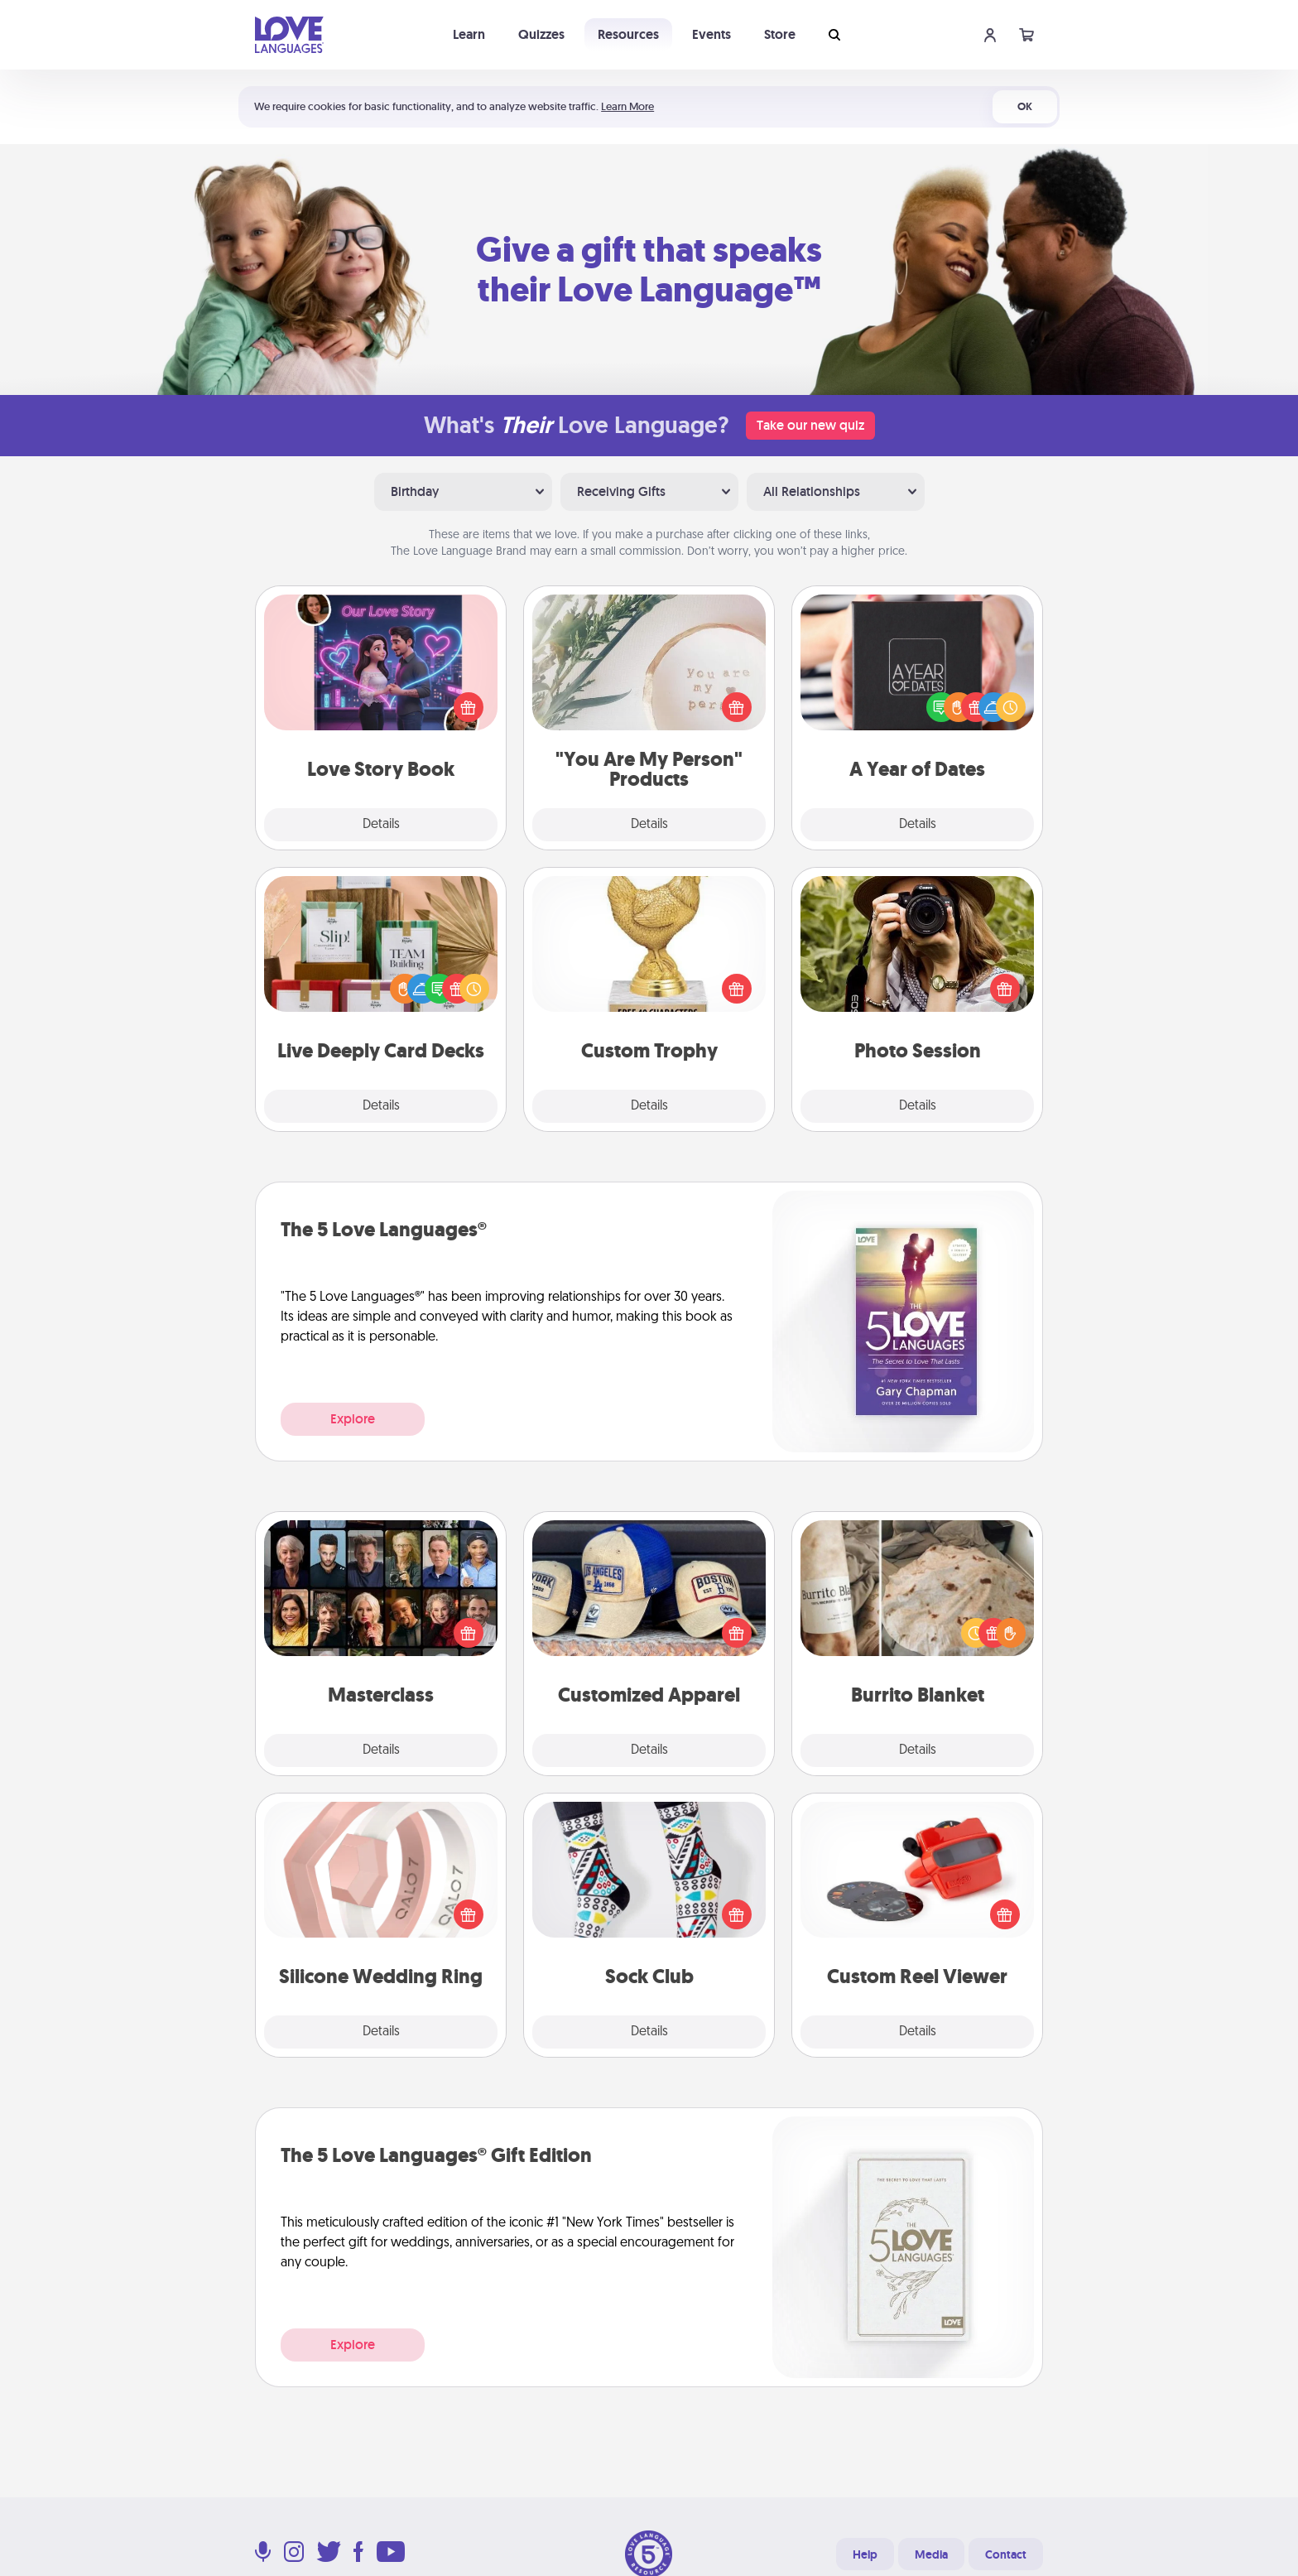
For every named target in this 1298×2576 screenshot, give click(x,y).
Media (931, 2554)
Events (711, 34)
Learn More (627, 106)
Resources (628, 34)
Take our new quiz (810, 425)
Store (780, 34)
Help (865, 2554)
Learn (469, 34)
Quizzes (541, 34)
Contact (1005, 2554)
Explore (352, 1419)
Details (381, 824)
